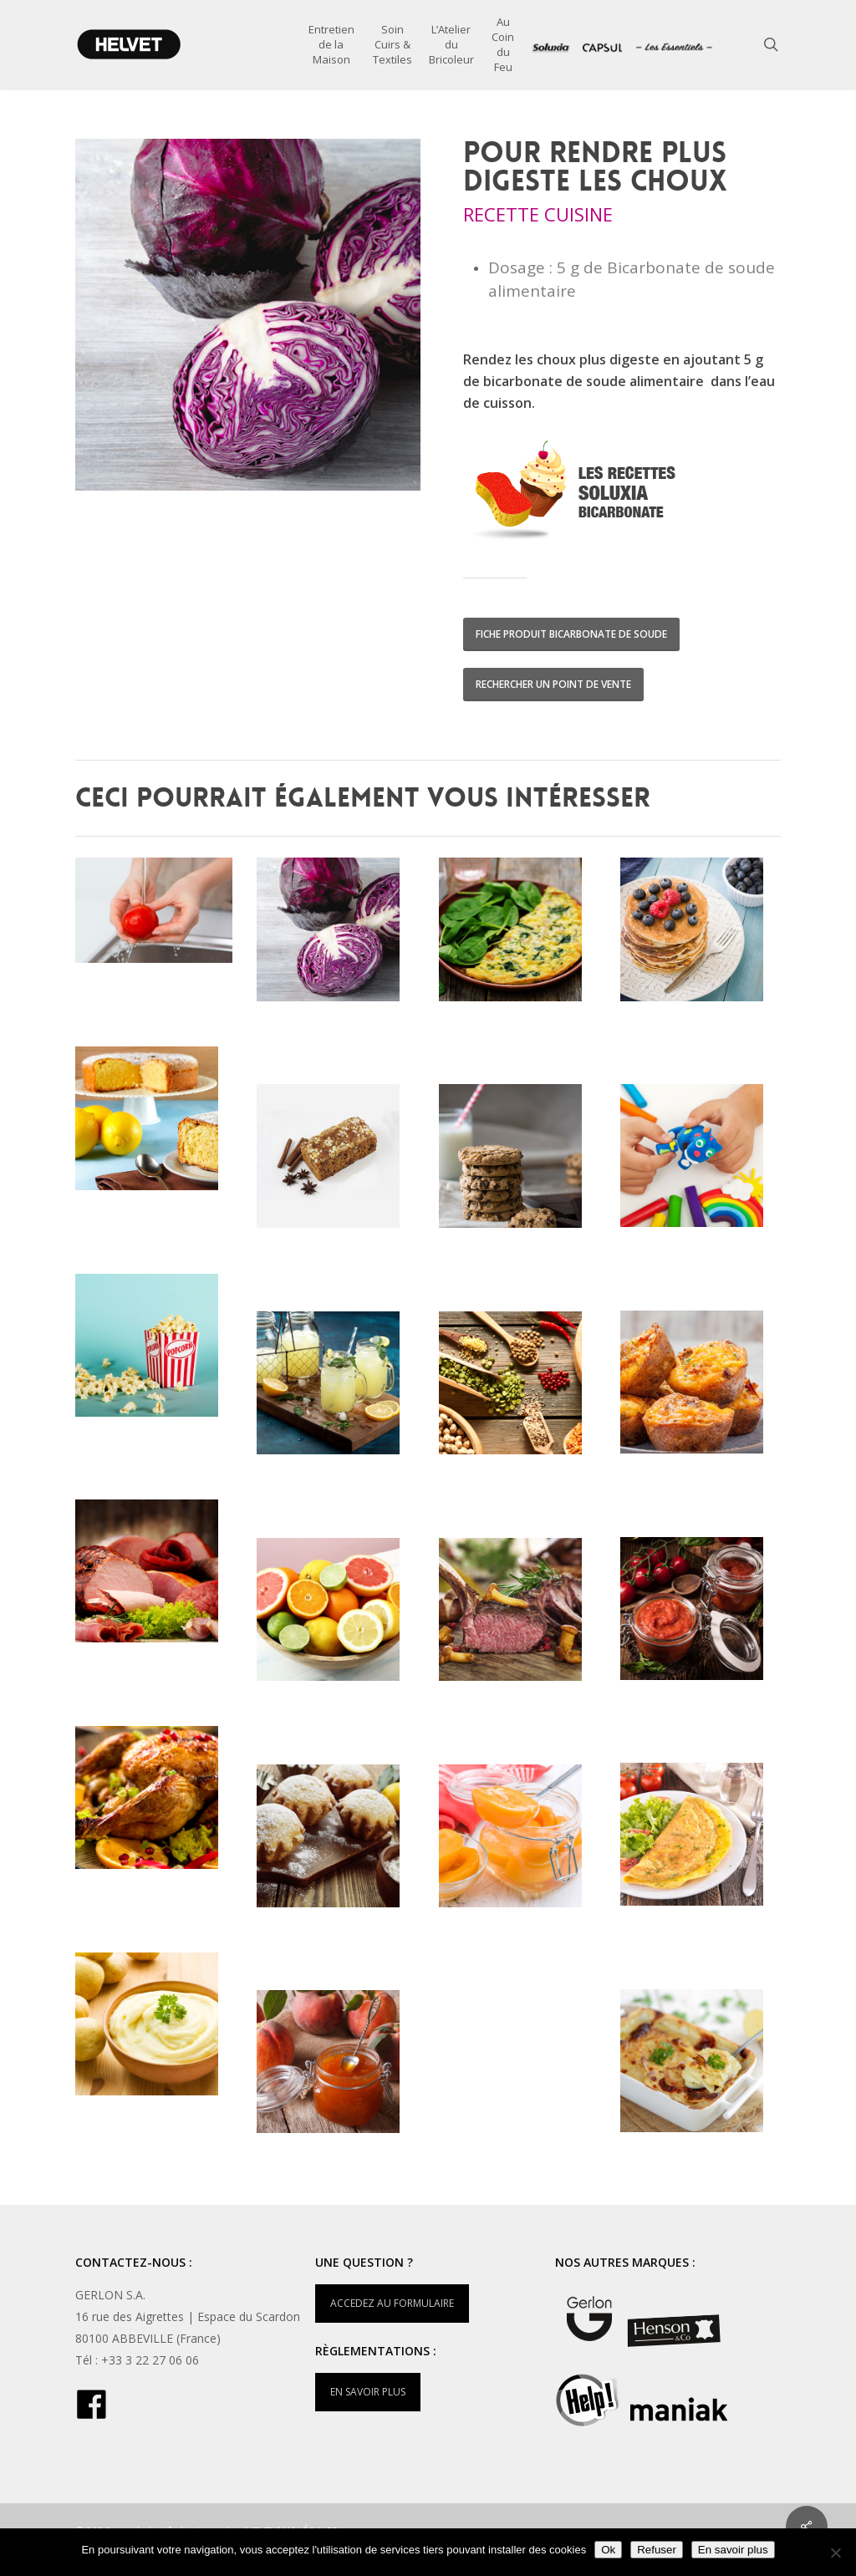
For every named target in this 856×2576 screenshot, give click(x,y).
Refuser (656, 2549)
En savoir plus (733, 2549)
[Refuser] (835, 2552)
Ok (608, 2549)
